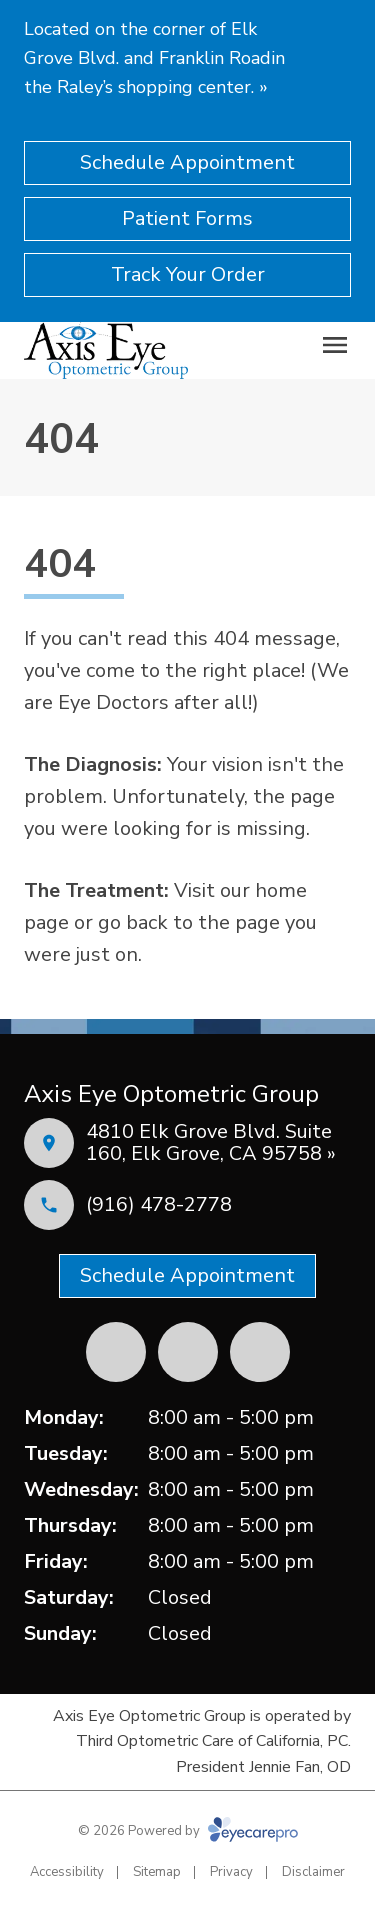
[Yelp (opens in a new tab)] (188, 1352)
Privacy (231, 1872)
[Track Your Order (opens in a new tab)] (187, 275)
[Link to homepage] (106, 350)
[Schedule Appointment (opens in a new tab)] (187, 163)
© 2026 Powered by (188, 1831)
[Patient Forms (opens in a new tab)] (187, 219)
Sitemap (157, 1872)
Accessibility (67, 1872)
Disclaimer (313, 1872)
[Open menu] (335, 345)
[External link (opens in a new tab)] (260, 1352)
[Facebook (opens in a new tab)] (116, 1352)
